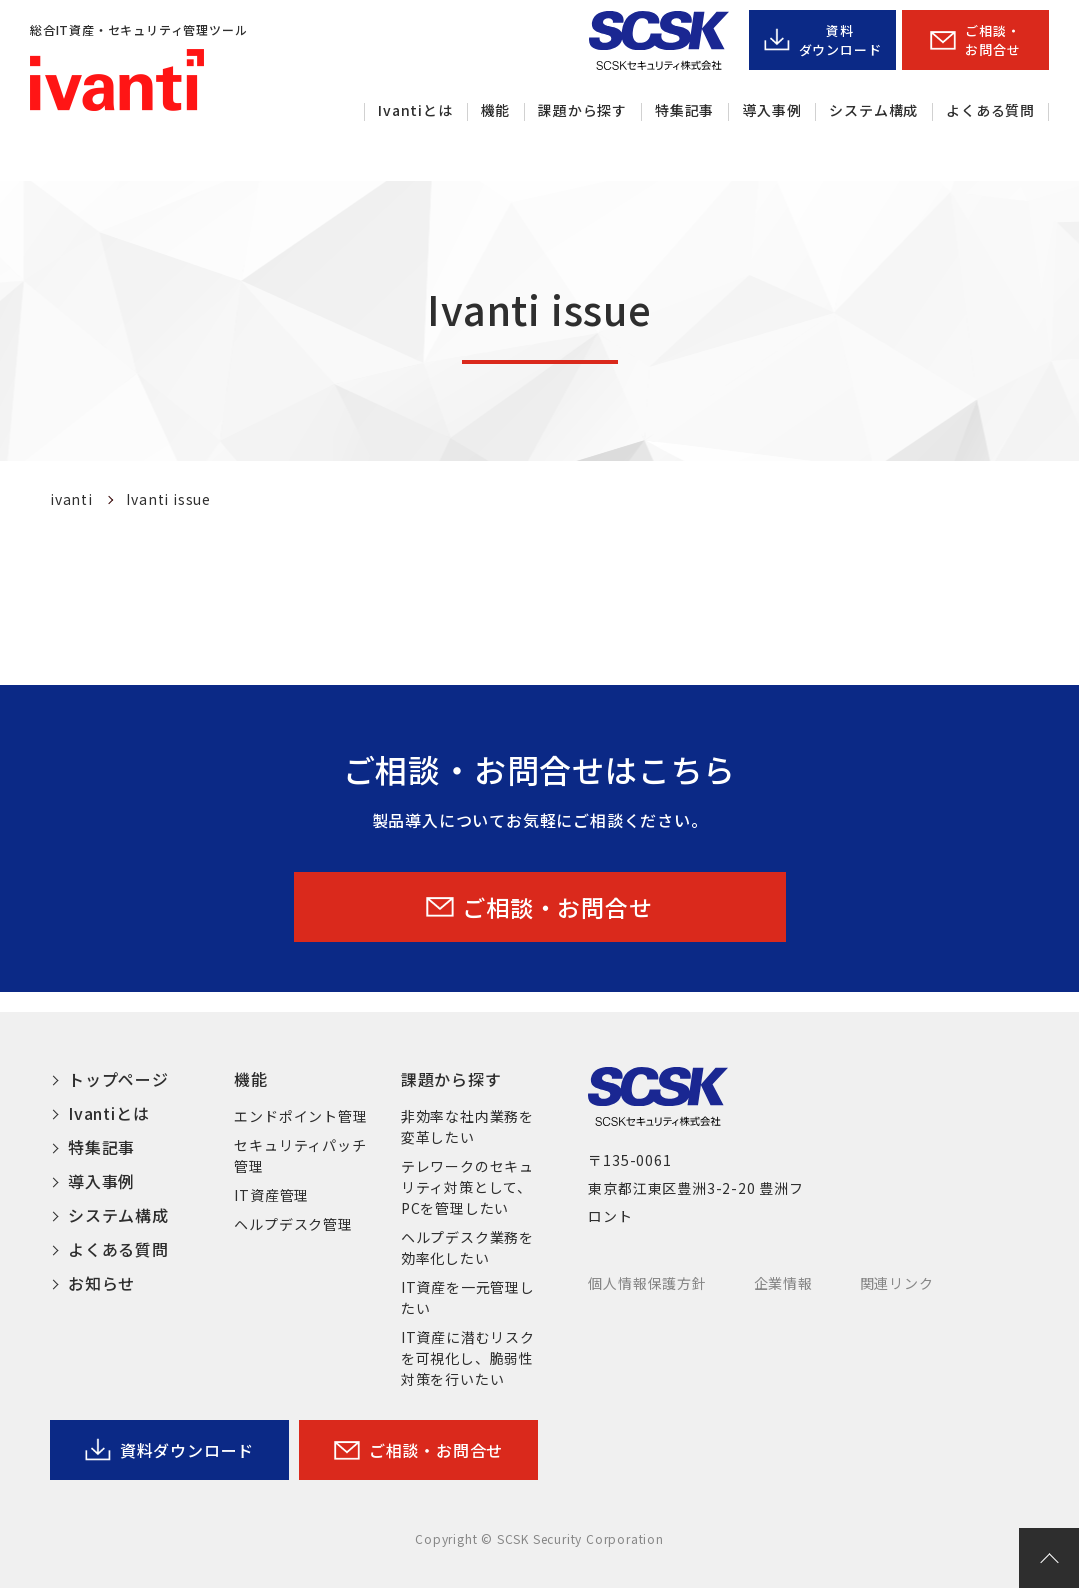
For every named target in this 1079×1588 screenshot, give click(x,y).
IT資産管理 (271, 1195)
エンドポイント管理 (300, 1116)
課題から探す (582, 110)
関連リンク (897, 1283)
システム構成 (873, 110)
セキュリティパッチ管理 (300, 1155)
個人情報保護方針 (647, 1283)
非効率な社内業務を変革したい (467, 1126)
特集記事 (684, 110)
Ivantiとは (415, 110)
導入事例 (771, 110)
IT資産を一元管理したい (468, 1297)
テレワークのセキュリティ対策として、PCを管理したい (467, 1187)
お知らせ (101, 1283)
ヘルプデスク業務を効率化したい (467, 1247)
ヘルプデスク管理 (293, 1224)
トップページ (118, 1079)
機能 (496, 110)
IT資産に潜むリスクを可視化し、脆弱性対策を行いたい (468, 1358)
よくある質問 (990, 110)
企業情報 (783, 1283)
